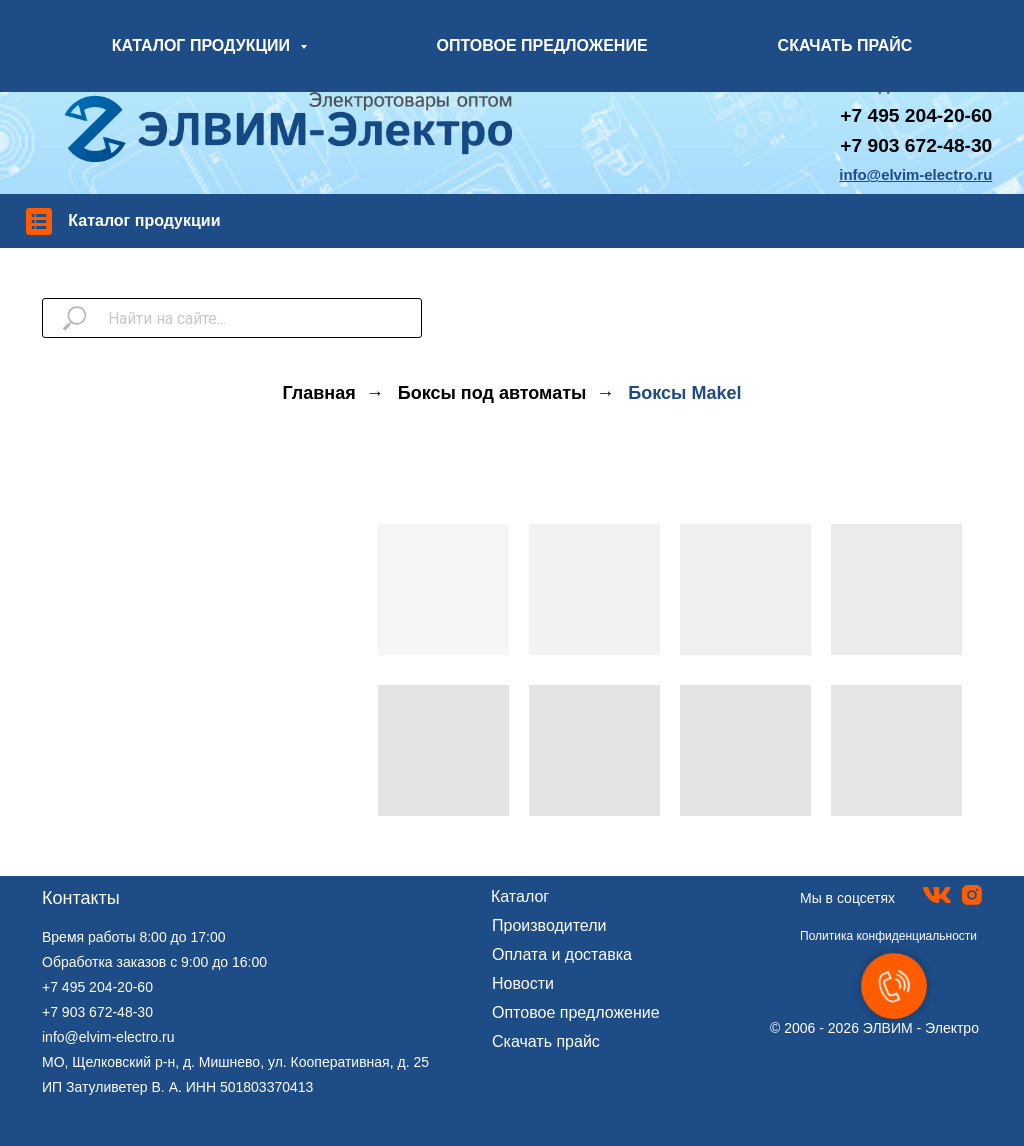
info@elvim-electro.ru (108, 1037)
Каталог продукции (144, 220)
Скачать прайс (546, 1041)
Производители (549, 925)
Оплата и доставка (562, 954)
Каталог (520, 896)
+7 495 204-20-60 (97, 987)
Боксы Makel (684, 393)
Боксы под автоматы (492, 393)
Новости (523, 983)
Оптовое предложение (576, 1012)
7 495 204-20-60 (921, 115)
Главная (319, 393)
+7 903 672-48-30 (916, 145)
